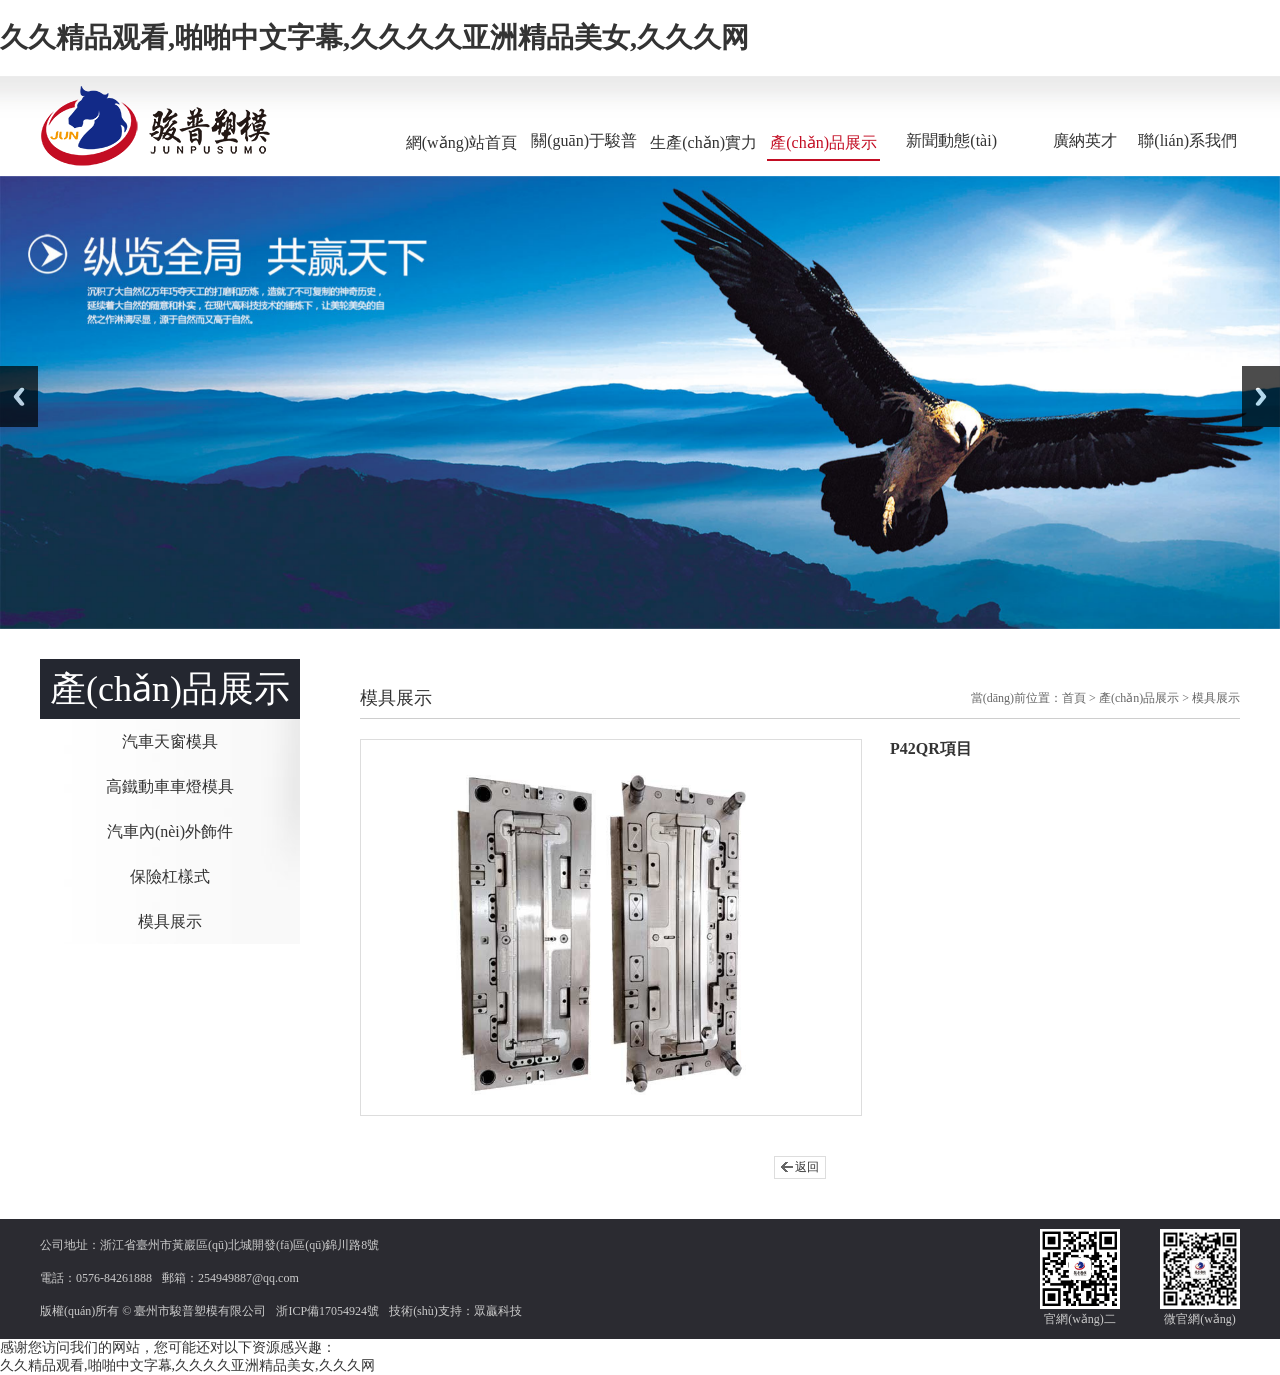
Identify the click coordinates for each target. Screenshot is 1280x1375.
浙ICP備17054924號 (327, 1311)
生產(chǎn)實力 (703, 142)
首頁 (1074, 698)
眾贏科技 (498, 1311)
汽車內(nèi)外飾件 (170, 831)
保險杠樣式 (170, 876)
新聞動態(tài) (951, 140)
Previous (19, 396)
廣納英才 (1085, 140)
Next (1261, 396)
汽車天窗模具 (170, 741)
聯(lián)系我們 (1187, 140)
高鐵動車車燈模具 (170, 786)
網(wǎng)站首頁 (461, 142)
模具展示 (170, 921)
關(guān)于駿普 (584, 140)
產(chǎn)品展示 (823, 142)
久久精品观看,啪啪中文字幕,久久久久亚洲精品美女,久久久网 (374, 37)
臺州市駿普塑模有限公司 (200, 1311)
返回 (807, 1167)
